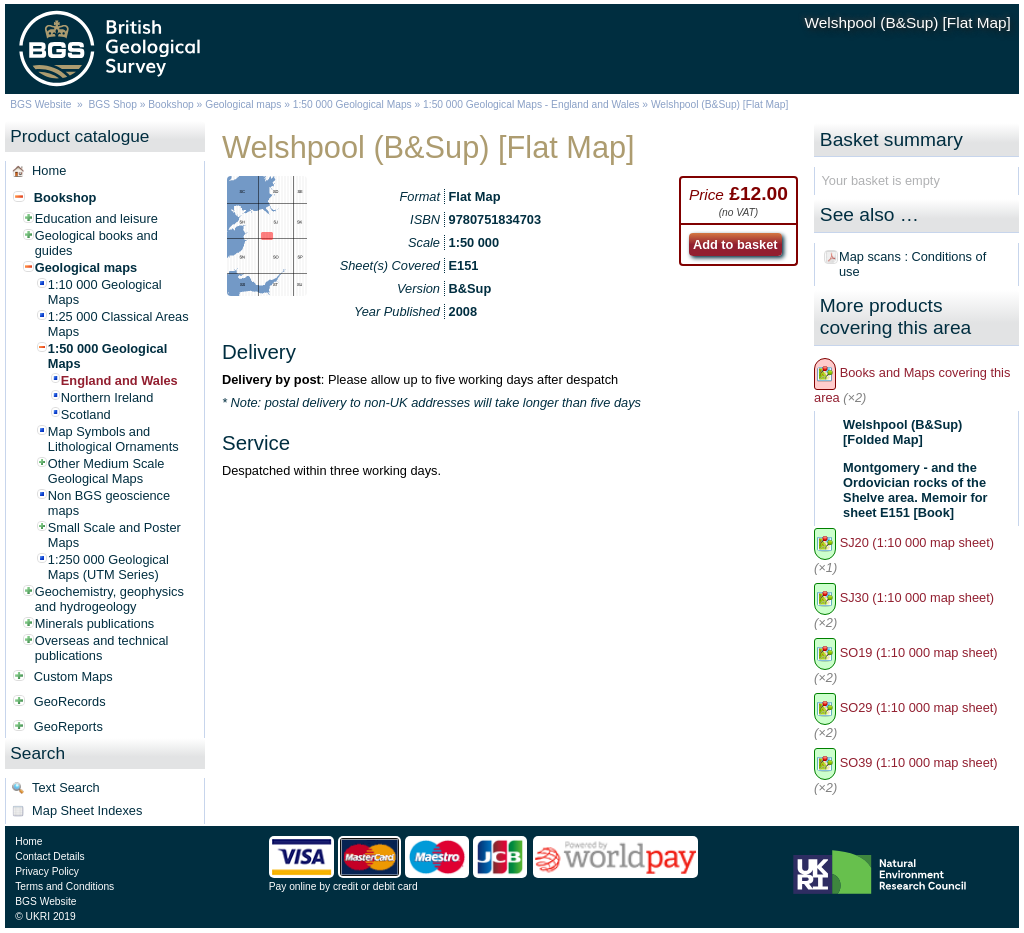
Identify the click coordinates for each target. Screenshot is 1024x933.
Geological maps (243, 104)
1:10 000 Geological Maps (105, 292)
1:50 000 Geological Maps (352, 104)
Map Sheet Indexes (87, 810)
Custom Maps (73, 676)
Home (49, 170)
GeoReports (68, 726)
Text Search (66, 787)
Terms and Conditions (64, 886)
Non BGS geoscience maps (109, 503)
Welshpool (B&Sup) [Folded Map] (902, 432)
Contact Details (49, 856)
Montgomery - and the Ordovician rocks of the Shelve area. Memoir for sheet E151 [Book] (915, 490)
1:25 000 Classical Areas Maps (118, 324)
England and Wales (119, 380)
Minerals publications (95, 623)
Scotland (86, 414)
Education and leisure (96, 218)
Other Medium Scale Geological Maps (106, 471)
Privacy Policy (47, 871)
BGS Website (40, 104)
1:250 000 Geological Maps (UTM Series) (108, 567)
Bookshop (171, 104)
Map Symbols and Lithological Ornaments (113, 439)
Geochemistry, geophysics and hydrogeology (109, 599)
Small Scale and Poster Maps (114, 535)
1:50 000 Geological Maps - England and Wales (531, 104)
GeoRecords (70, 701)
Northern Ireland (107, 397)
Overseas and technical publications (102, 648)
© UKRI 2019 (45, 916)
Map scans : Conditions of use (912, 264)
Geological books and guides (96, 243)
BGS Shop (113, 104)
